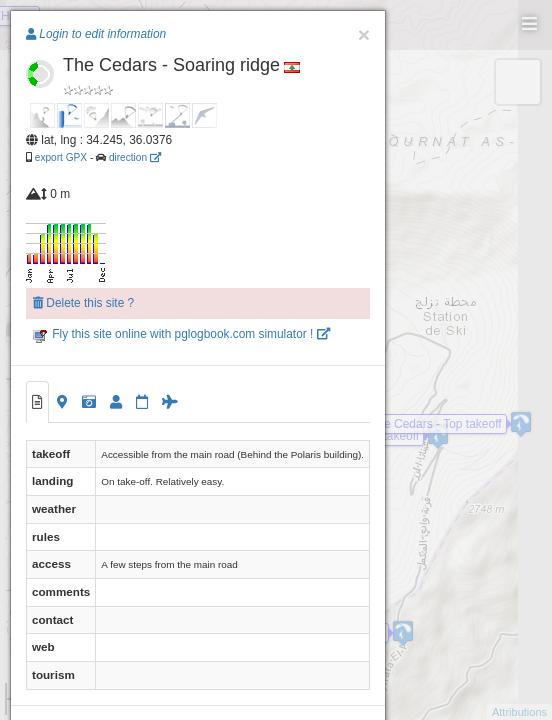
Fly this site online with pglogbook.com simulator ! (181, 334)
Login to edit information (96, 34)
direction (135, 157)
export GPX (61, 157)
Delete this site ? (83, 303)
